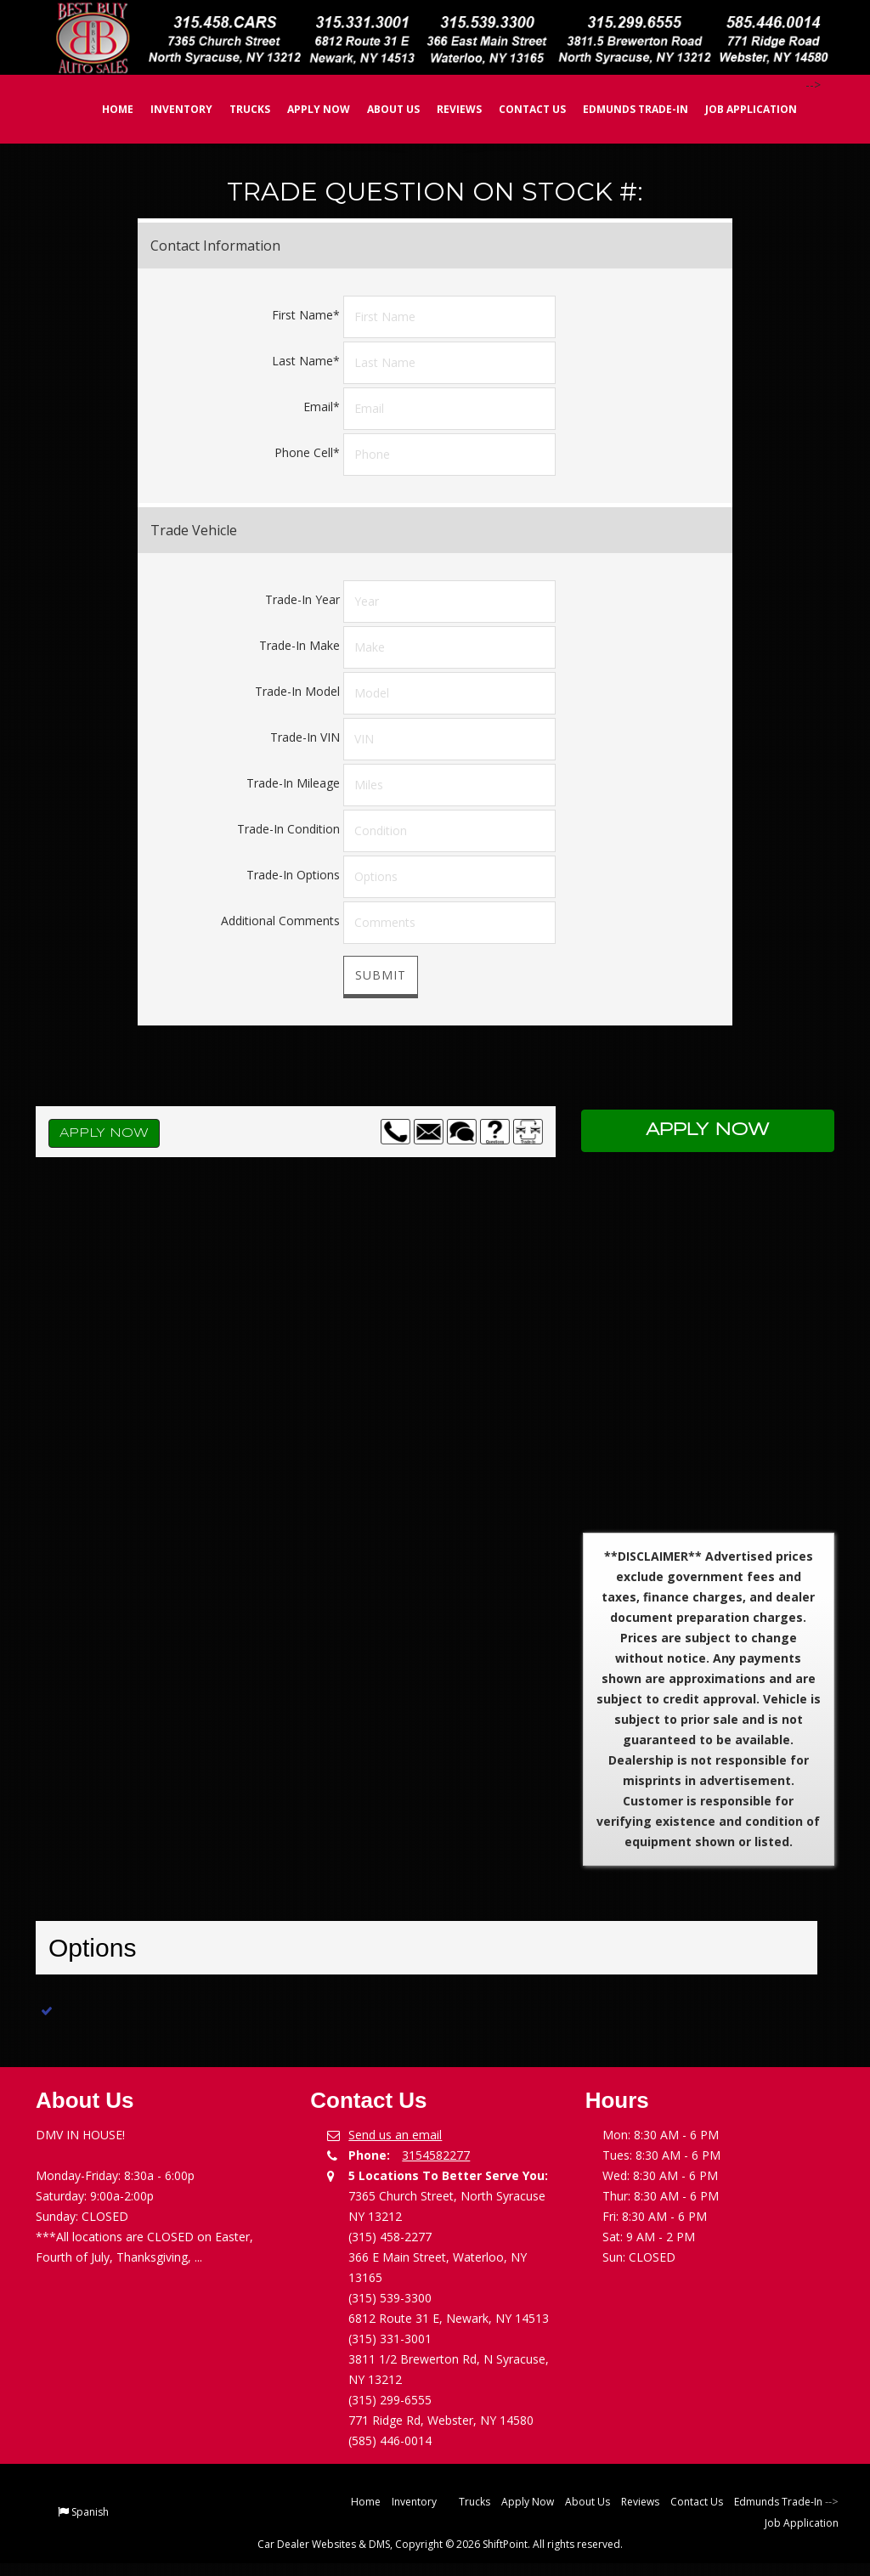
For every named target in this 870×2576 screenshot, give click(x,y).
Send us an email (395, 2135)
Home (105, 109)
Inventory (169, 109)
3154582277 (436, 2155)
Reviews (447, 109)
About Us (381, 109)
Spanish (90, 2512)
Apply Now (306, 109)
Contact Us (520, 109)
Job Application (739, 109)
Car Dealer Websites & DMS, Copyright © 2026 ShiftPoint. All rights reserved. (440, 2544)
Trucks (238, 109)
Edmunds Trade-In (623, 109)
